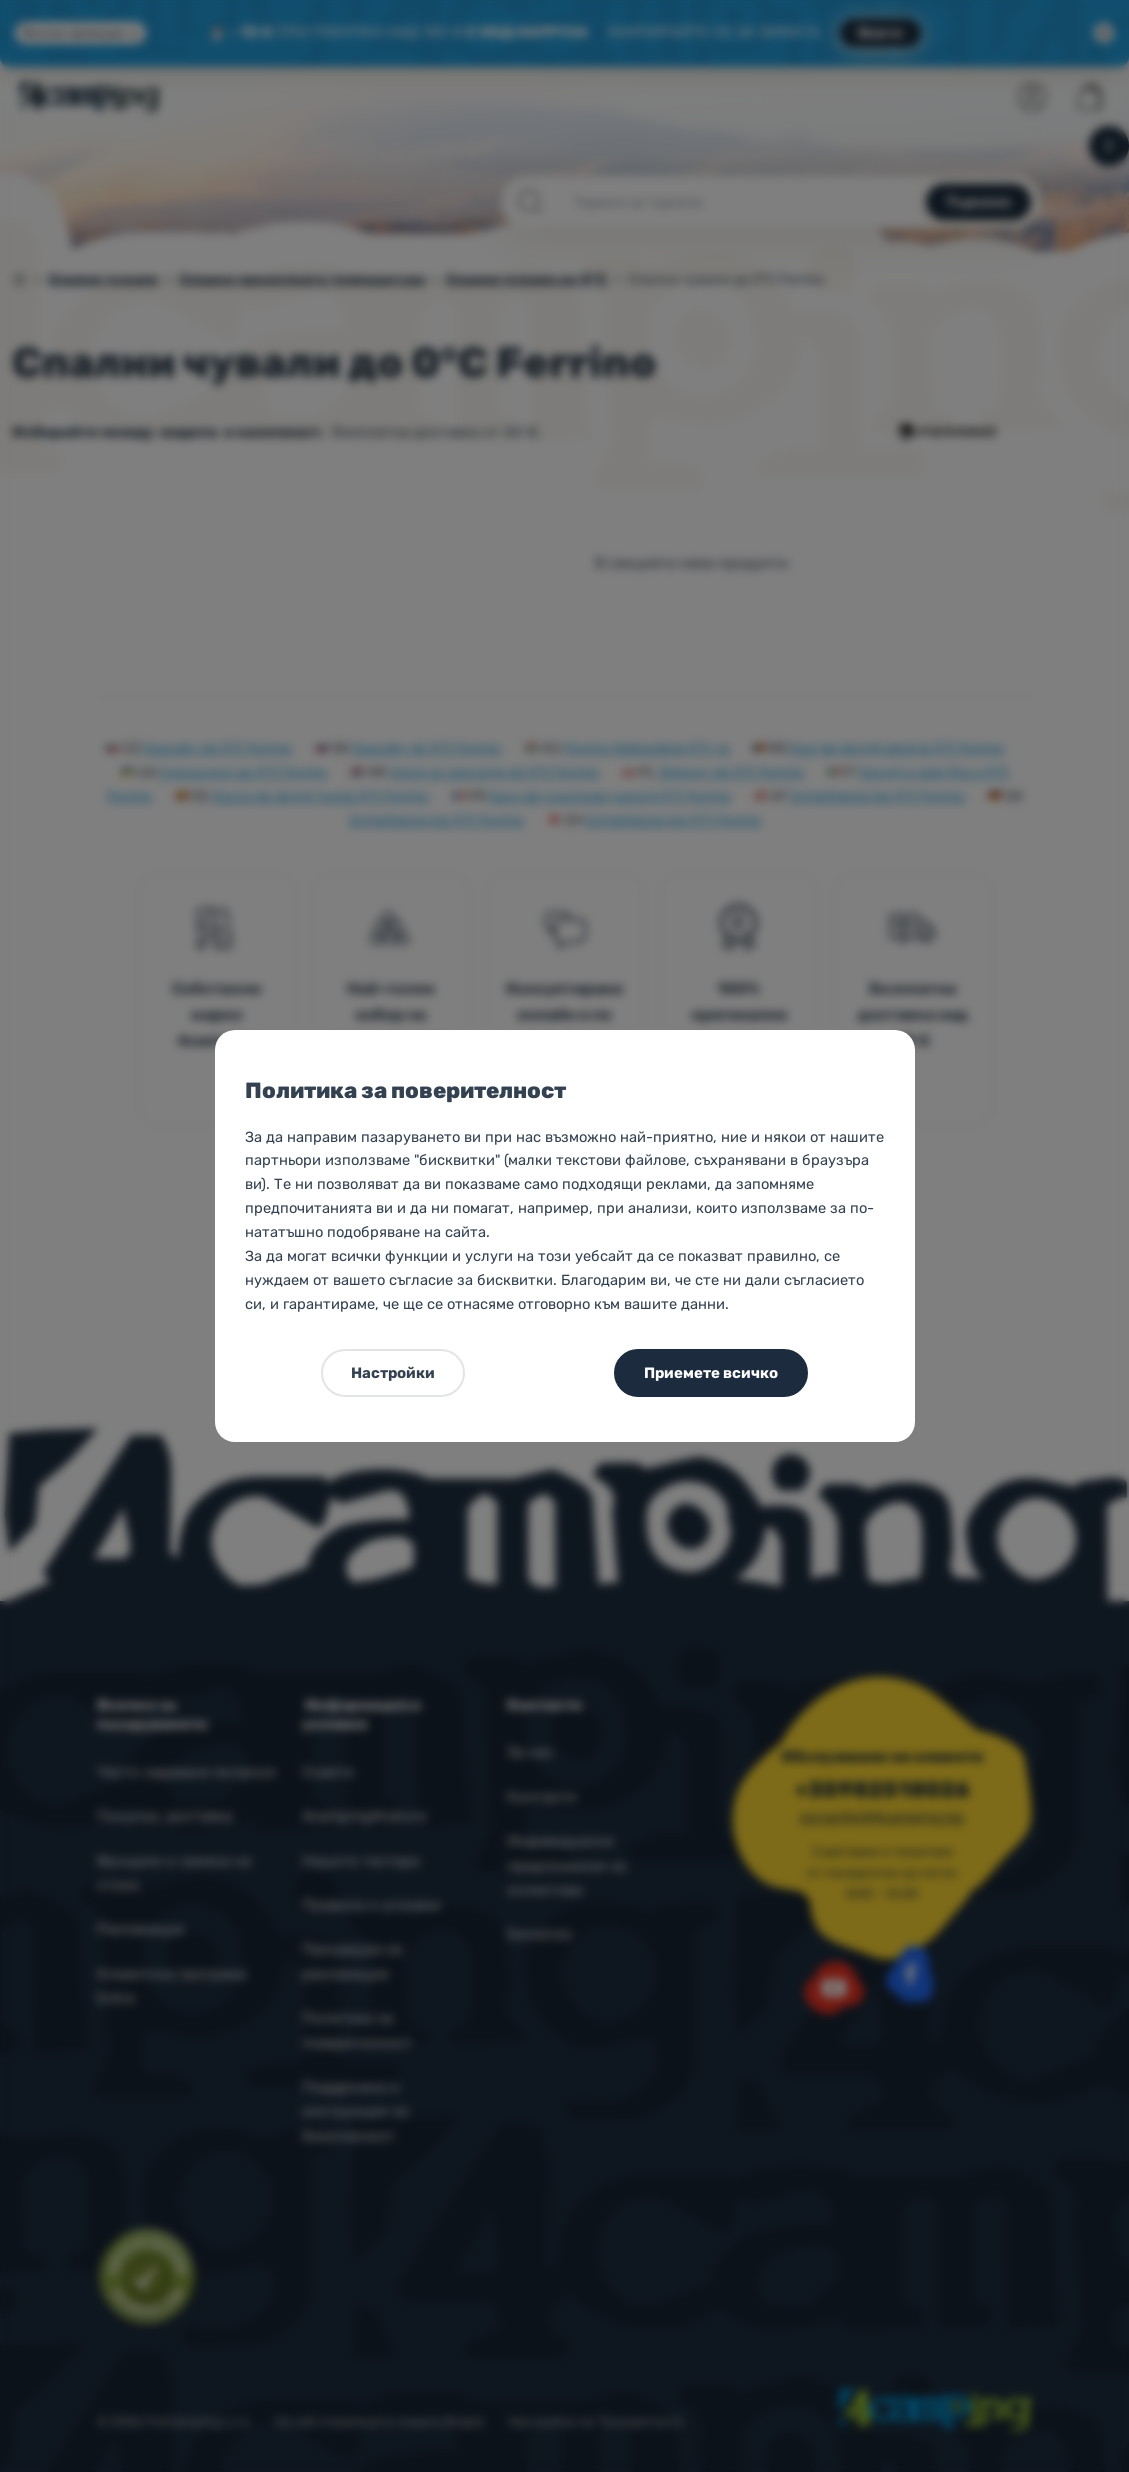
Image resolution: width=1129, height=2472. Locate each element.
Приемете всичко (711, 1373)
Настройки (393, 1373)
